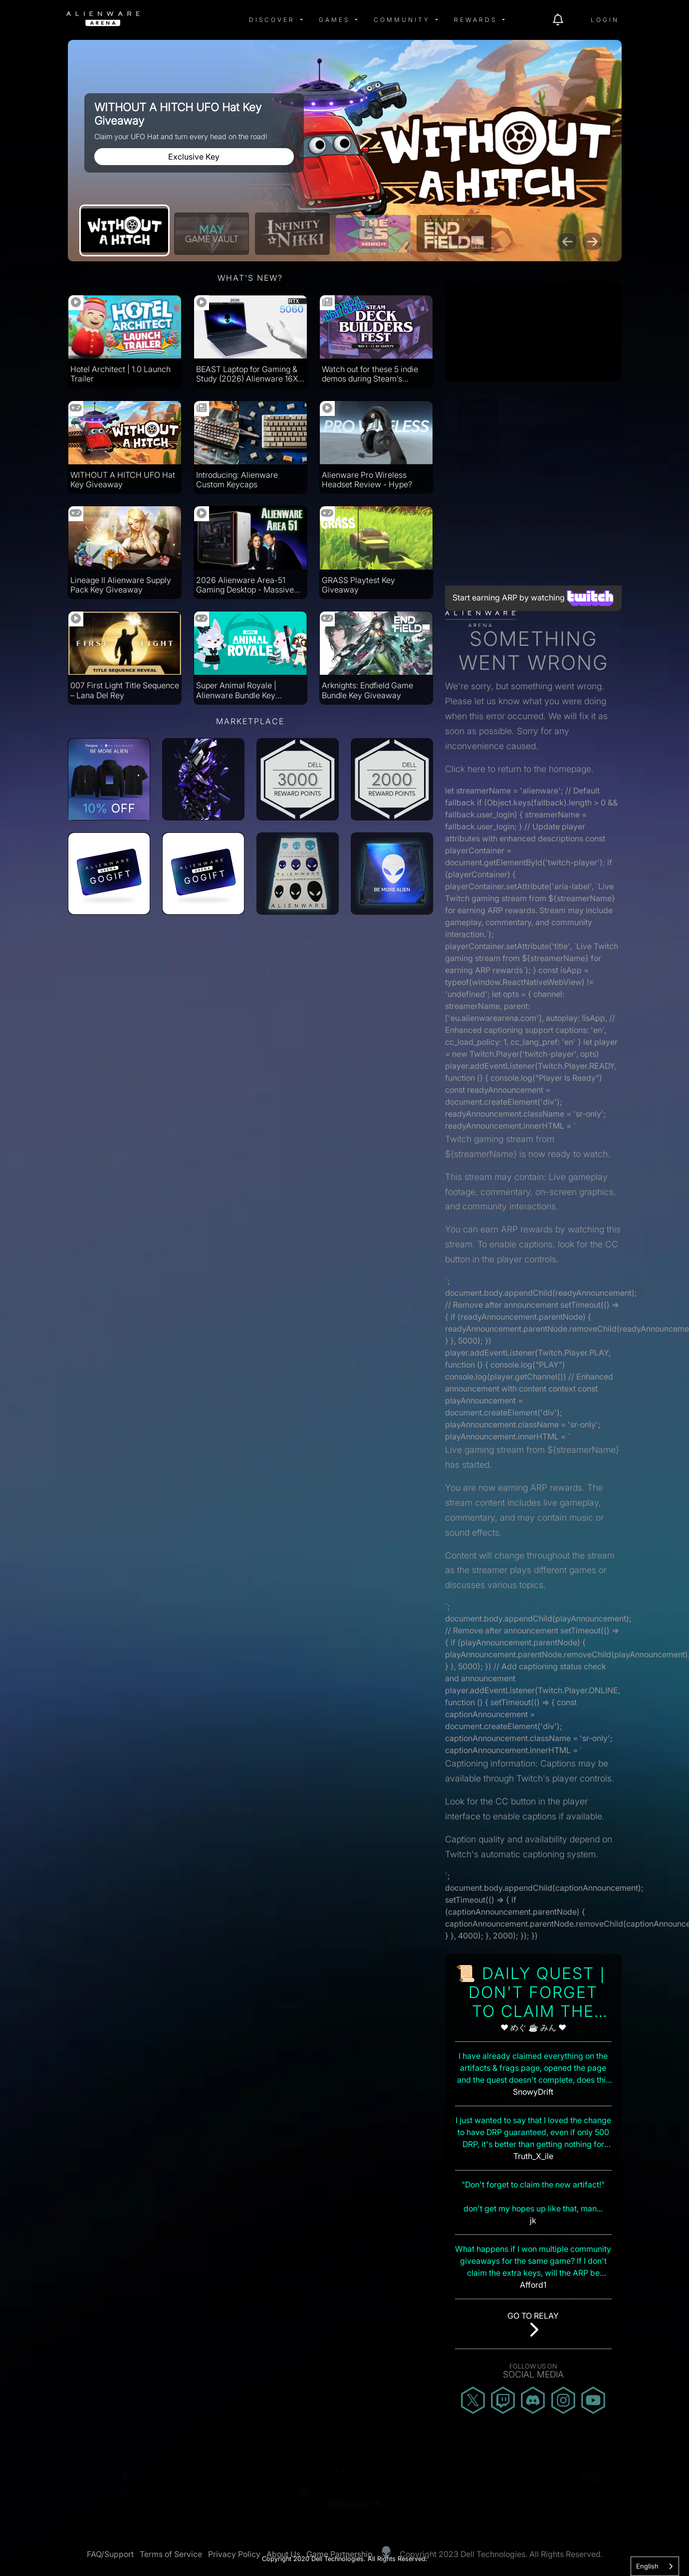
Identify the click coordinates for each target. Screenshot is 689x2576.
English (647, 2566)
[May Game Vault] (211, 233)
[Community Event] (292, 233)
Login (605, 19)
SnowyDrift (533, 2092)
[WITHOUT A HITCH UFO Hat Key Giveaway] (124, 230)
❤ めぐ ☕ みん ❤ (533, 2027)
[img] (167, 20)
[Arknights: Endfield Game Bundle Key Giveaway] (454, 233)
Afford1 (533, 2285)
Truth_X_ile (533, 2156)
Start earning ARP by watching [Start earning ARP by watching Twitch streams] (533, 597)
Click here (465, 769)
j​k (533, 2220)
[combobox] (655, 2566)
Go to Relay (533, 2316)
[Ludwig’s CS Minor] (373, 233)
